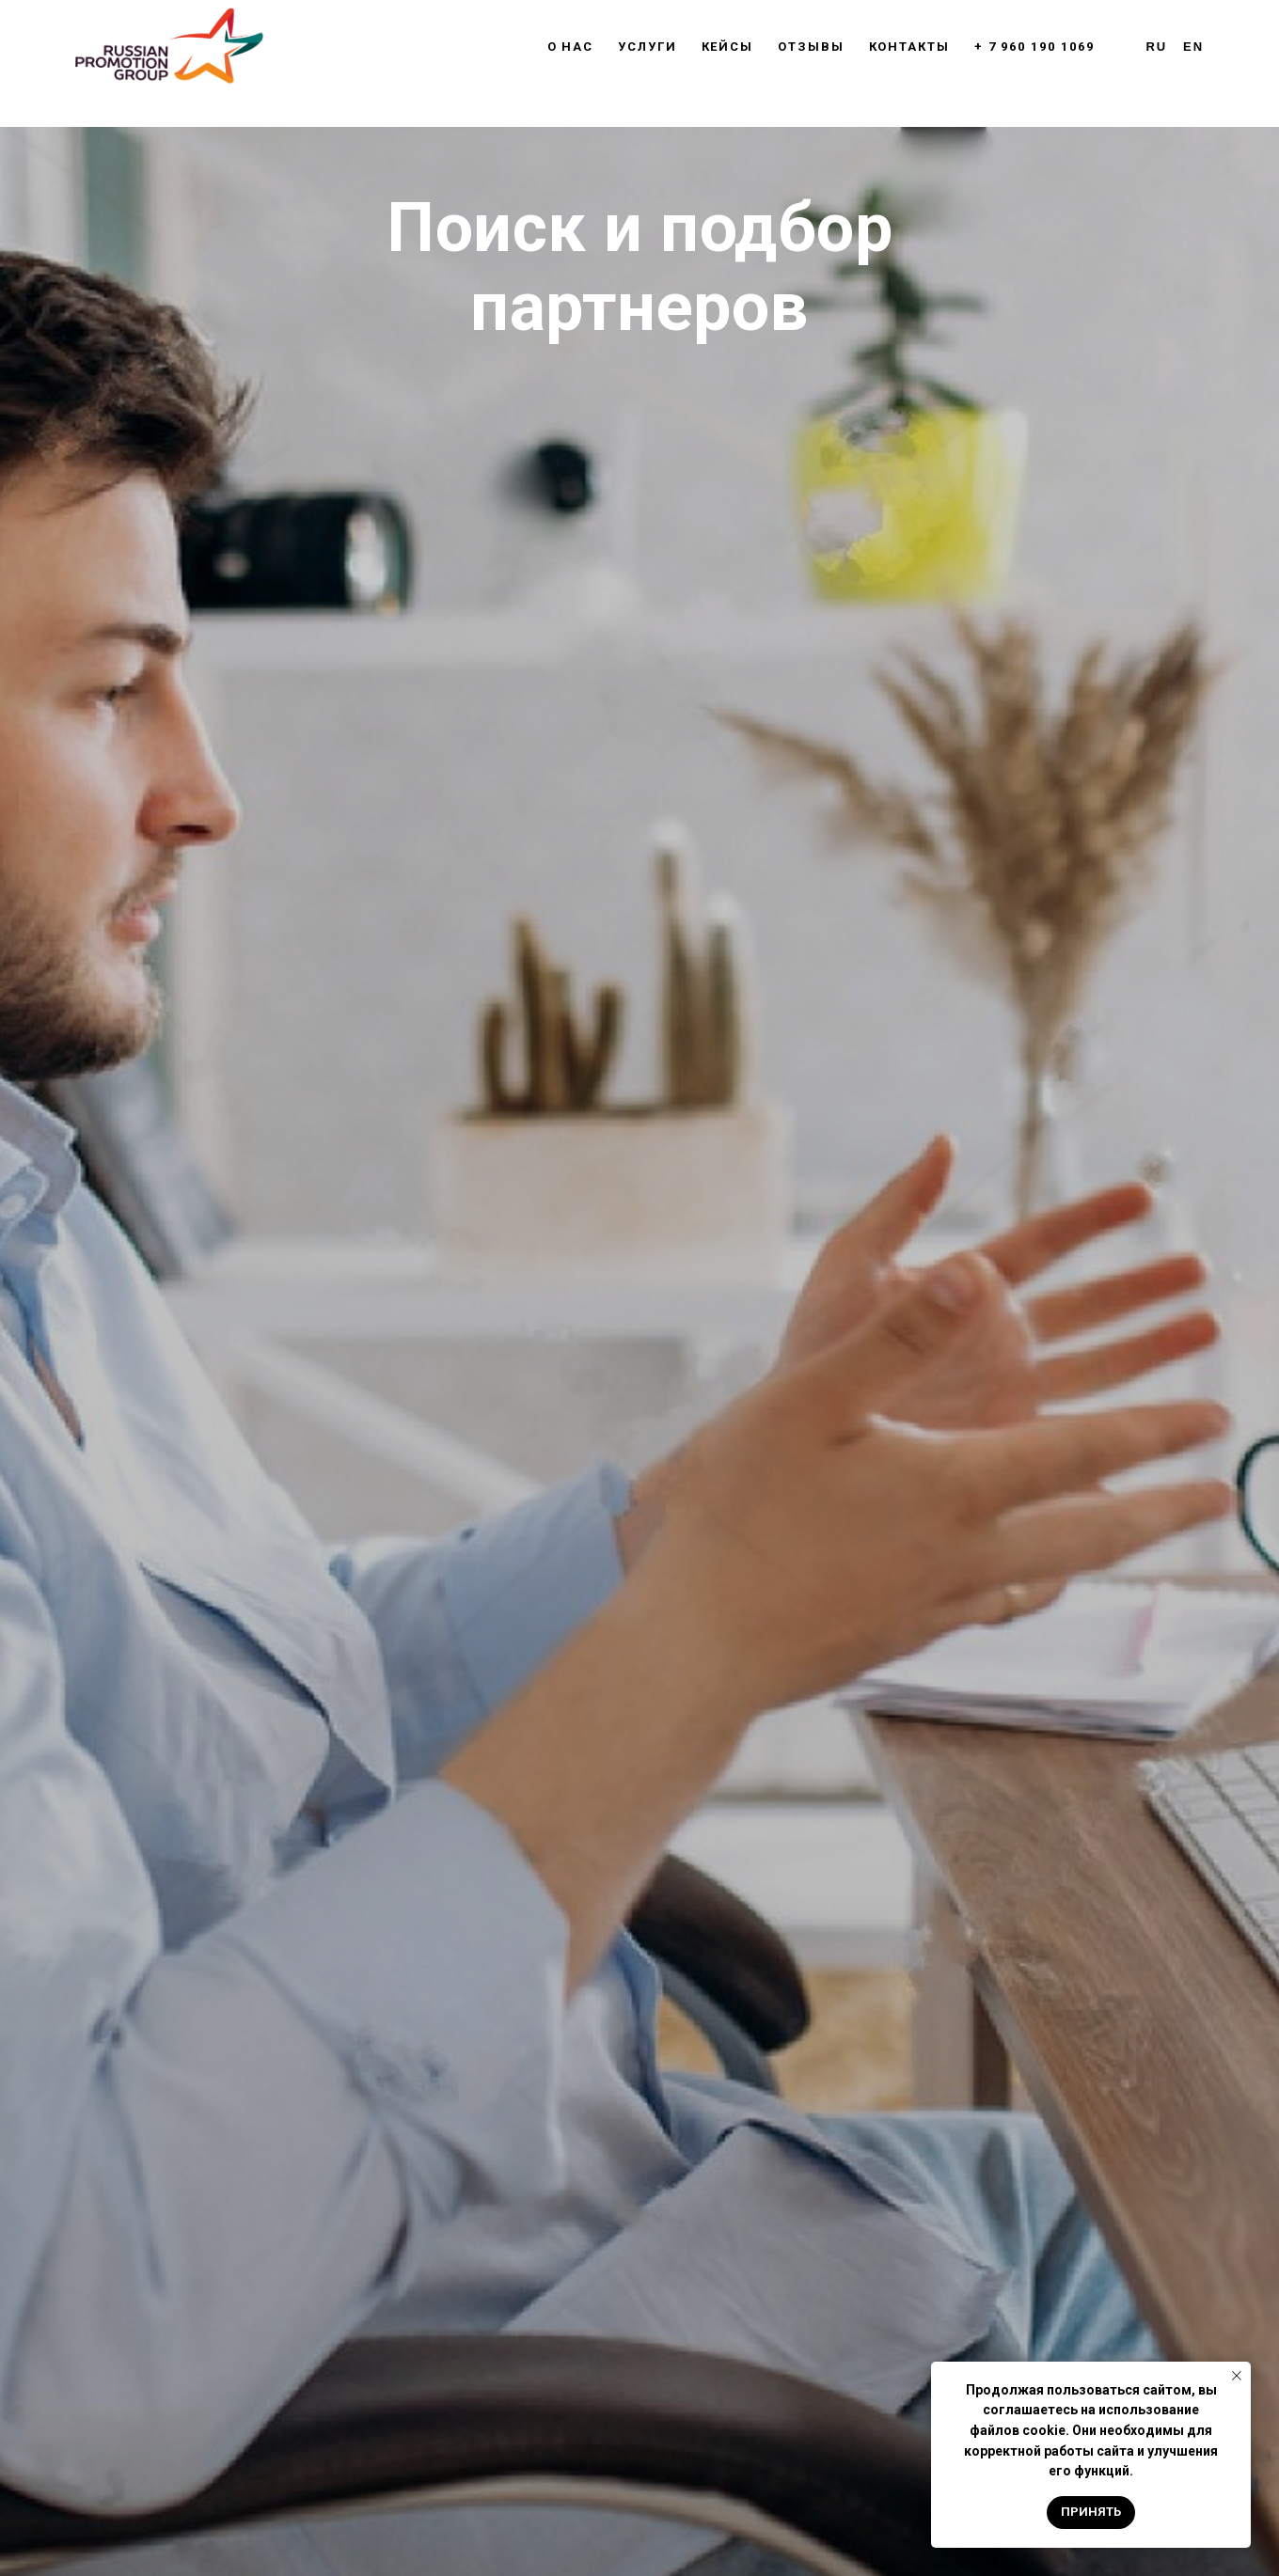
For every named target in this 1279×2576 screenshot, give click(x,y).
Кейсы (728, 46)
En (1193, 46)
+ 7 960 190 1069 (1034, 46)
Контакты (909, 46)
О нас (570, 46)
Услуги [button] (647, 46)
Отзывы (811, 46)
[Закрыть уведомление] (1236, 2375)
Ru (1157, 46)
